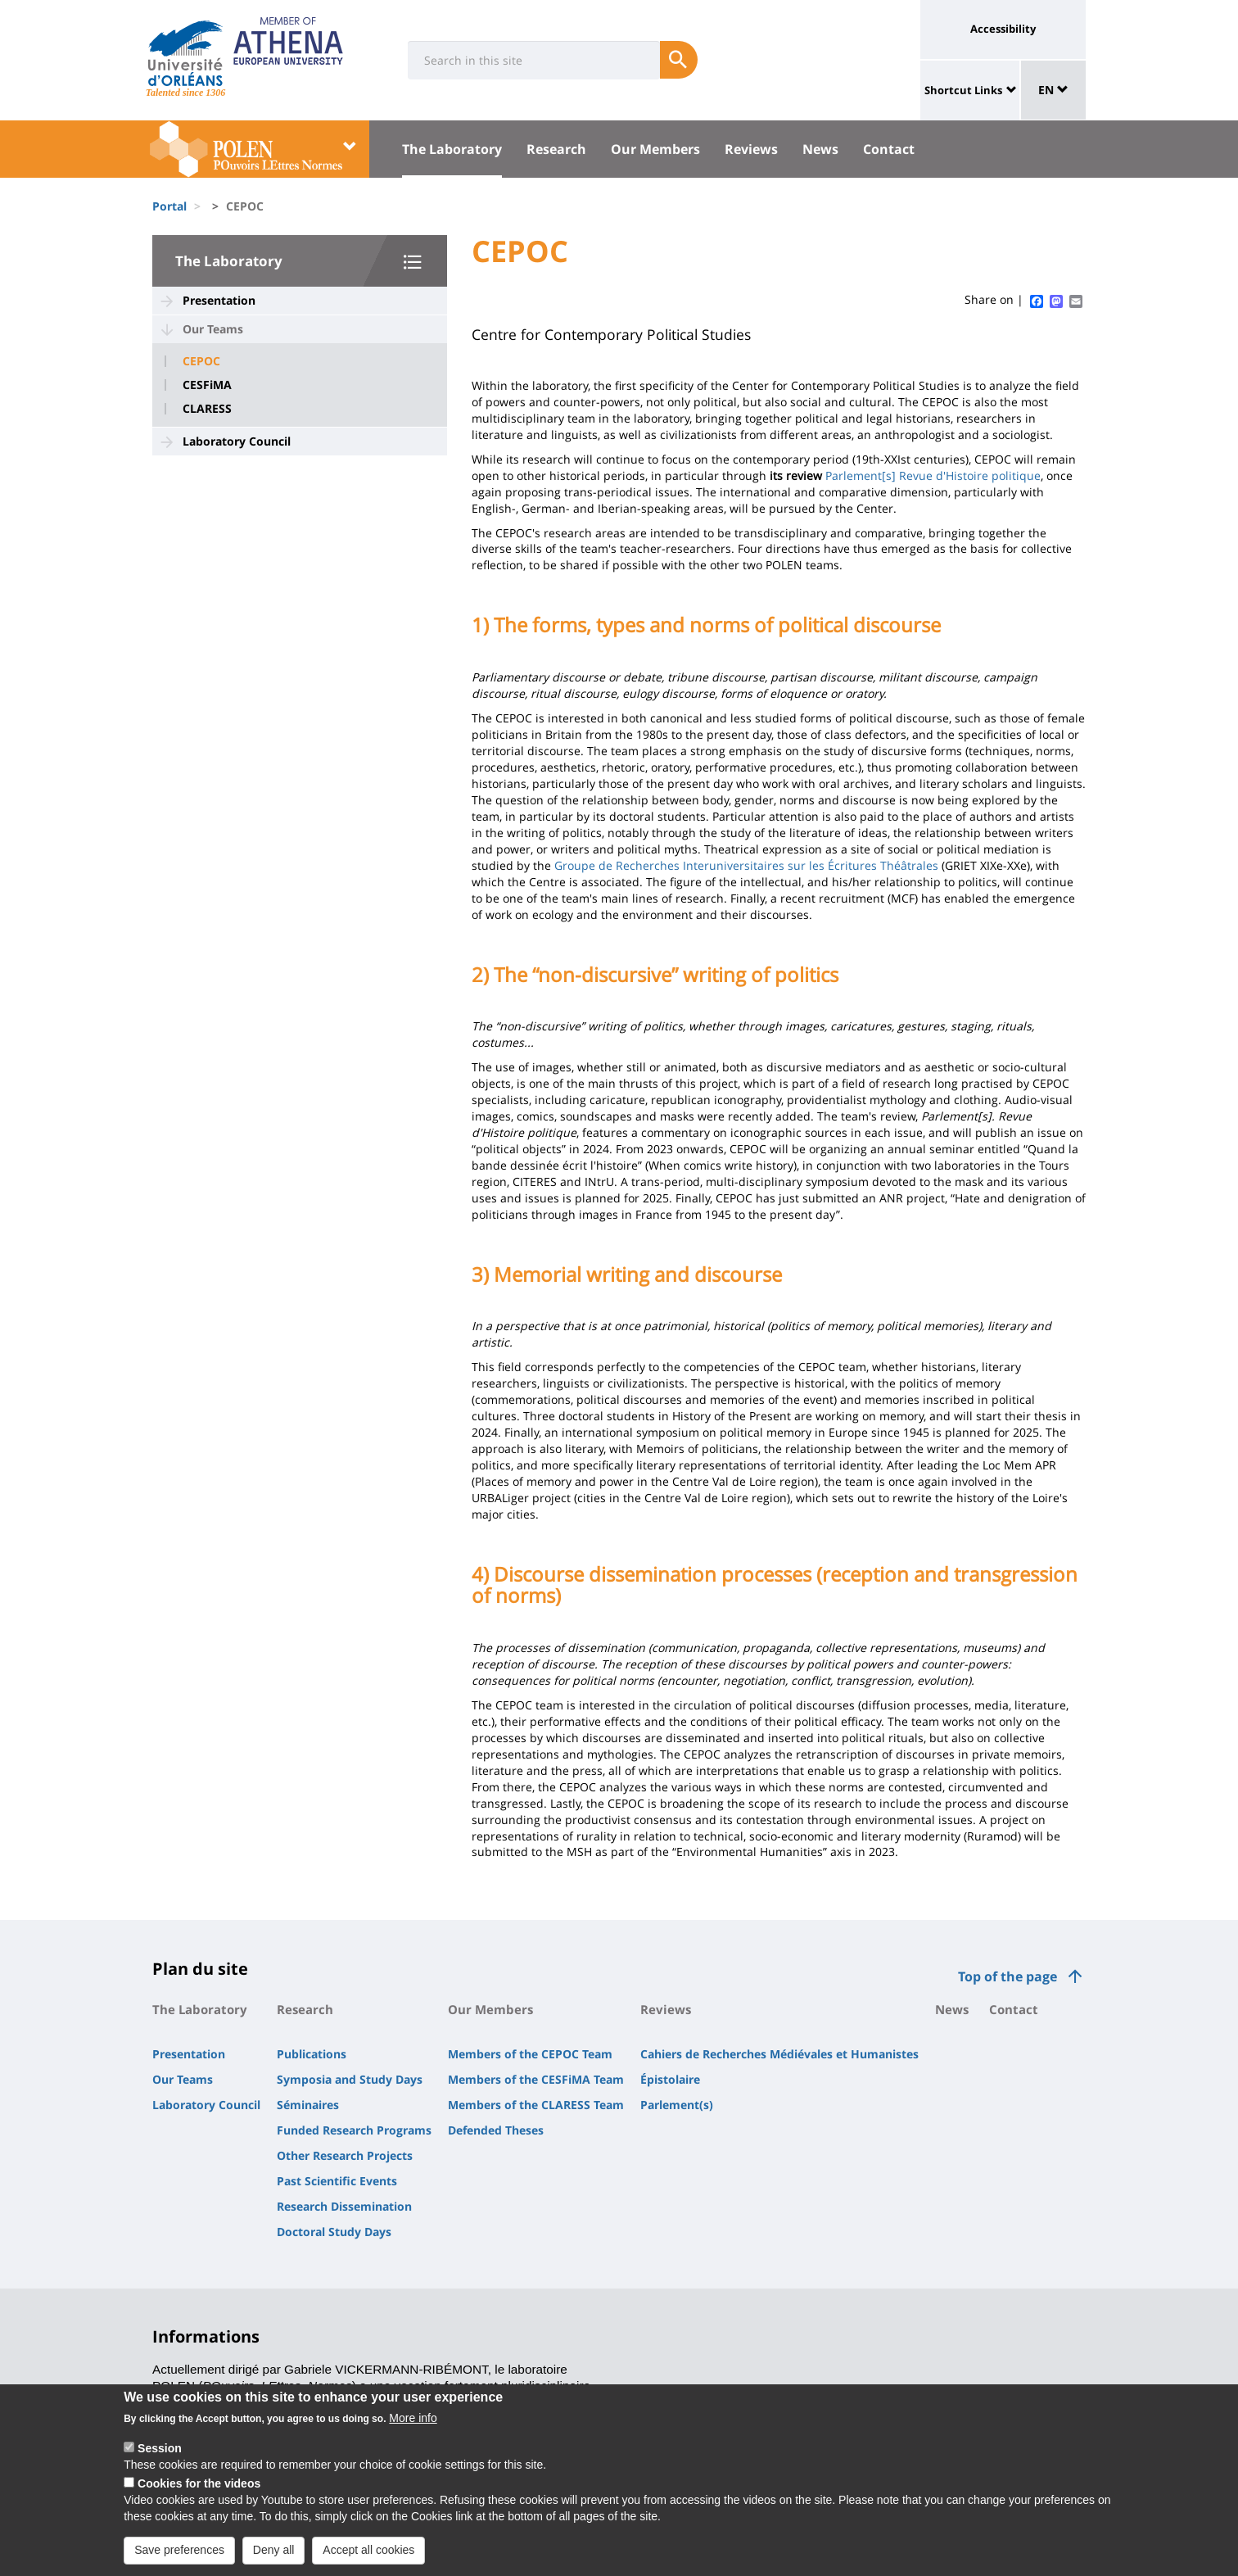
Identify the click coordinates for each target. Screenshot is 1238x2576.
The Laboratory (452, 149)
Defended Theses (496, 2130)
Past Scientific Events (337, 2181)
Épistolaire (670, 2079)
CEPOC (201, 361)
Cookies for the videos (199, 2493)
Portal (169, 206)
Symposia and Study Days (349, 2079)
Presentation (219, 300)
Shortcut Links (963, 90)
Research (556, 149)
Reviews (751, 149)
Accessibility (1003, 28)
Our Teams (213, 329)
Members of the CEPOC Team (530, 2054)
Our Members (655, 149)
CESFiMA (207, 385)
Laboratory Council (237, 441)
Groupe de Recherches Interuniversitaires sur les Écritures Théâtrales (746, 865)
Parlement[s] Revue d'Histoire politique (933, 475)
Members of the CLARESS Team (536, 2104)
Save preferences (179, 2559)
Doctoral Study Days (334, 2231)
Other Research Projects (345, 2155)
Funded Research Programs (354, 2130)
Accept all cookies (368, 2559)
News (820, 149)
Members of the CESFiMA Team (536, 2079)
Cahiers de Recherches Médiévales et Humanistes (779, 2054)
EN (1053, 89)
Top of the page (1007, 1976)
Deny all (274, 2559)
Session (160, 2458)
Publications (311, 2054)
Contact (889, 149)
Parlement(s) (676, 2104)
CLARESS (207, 408)
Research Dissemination (344, 2206)
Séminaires (308, 2104)
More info (412, 2427)
